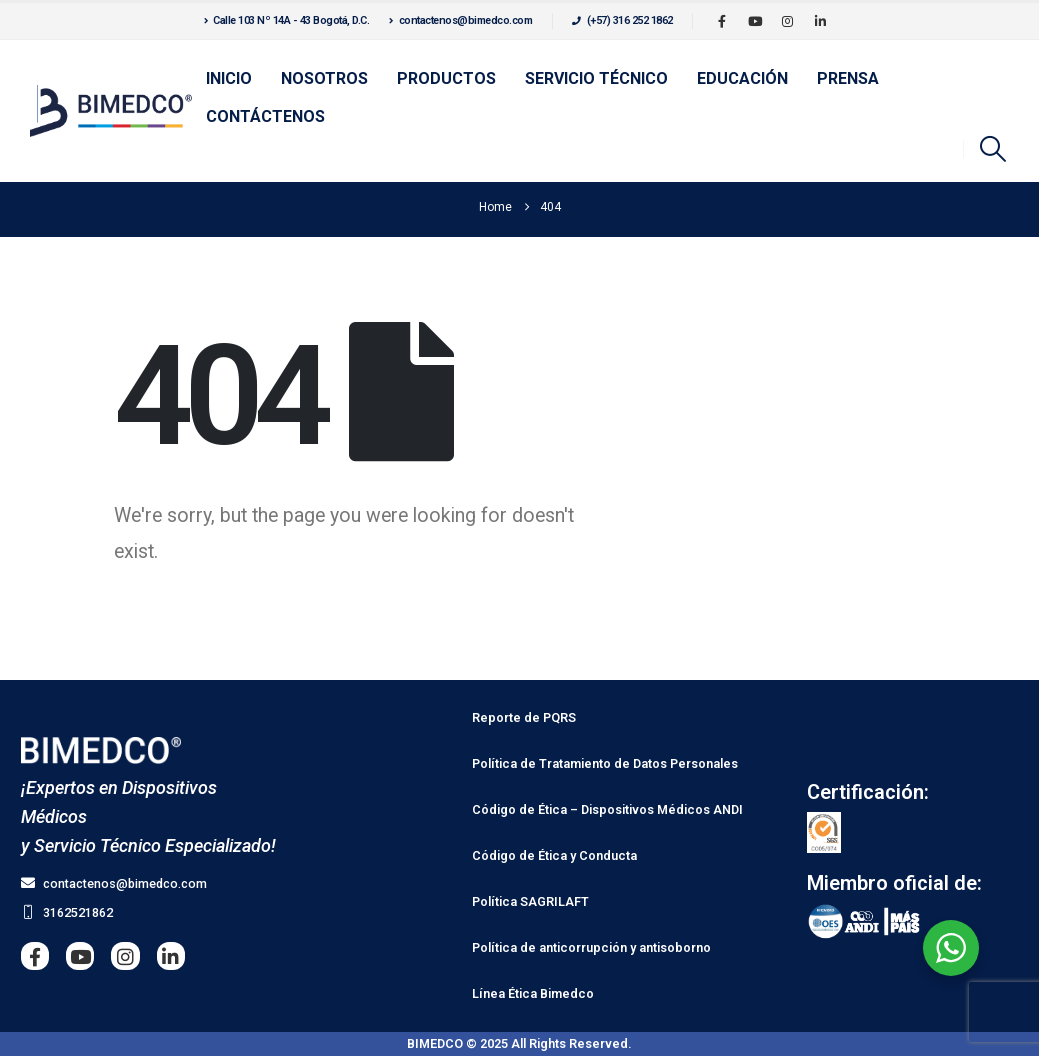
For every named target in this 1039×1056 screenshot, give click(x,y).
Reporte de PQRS (524, 717)
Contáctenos (265, 116)
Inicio (229, 78)
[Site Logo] (111, 111)
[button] (993, 149)
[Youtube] (755, 21)
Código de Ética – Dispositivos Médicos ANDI (607, 809)
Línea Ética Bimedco (533, 993)
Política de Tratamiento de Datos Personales (605, 763)
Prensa (848, 78)
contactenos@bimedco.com (460, 20)
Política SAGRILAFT (530, 901)
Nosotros (324, 78)
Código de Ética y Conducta (554, 855)
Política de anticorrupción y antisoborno (591, 947)
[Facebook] (722, 21)
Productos (446, 78)
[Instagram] (788, 21)
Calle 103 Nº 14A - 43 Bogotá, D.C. (287, 20)
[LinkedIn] (821, 21)
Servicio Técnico (596, 78)
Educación (742, 78)
